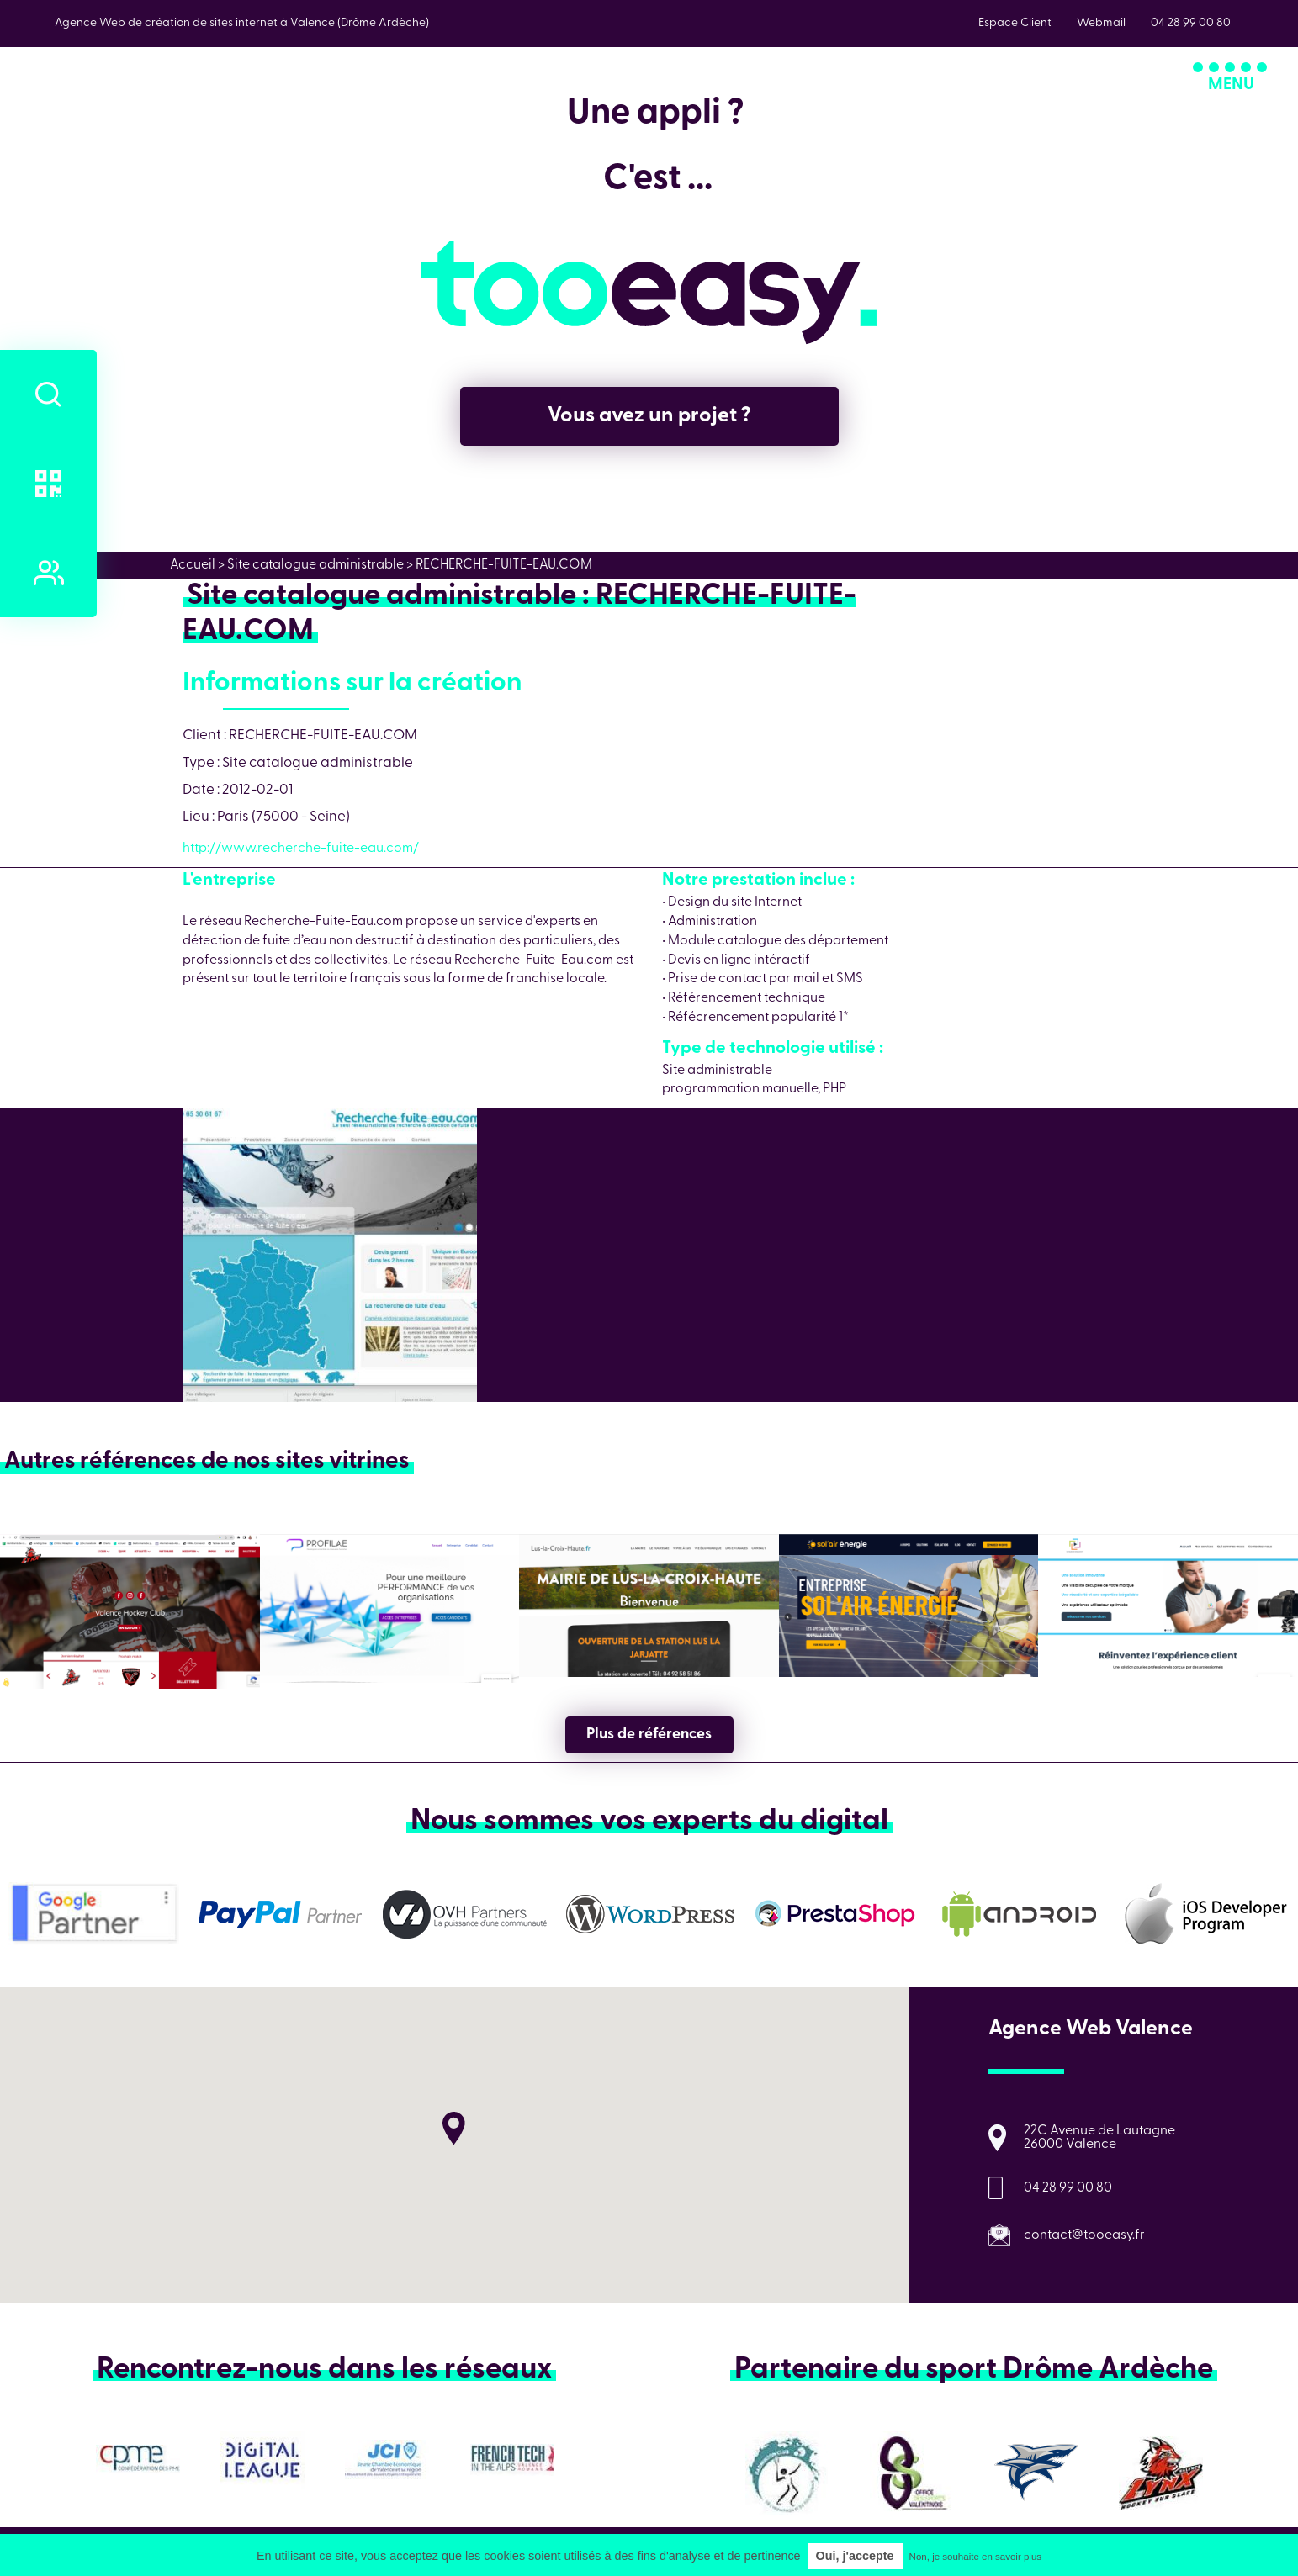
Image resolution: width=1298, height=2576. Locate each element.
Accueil (192, 565)
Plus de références (649, 1735)
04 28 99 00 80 (1068, 2188)
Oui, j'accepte (855, 2556)
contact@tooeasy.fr (1084, 2235)
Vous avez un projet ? (649, 415)
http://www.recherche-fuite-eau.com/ (301, 848)
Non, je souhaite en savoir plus (975, 2557)
